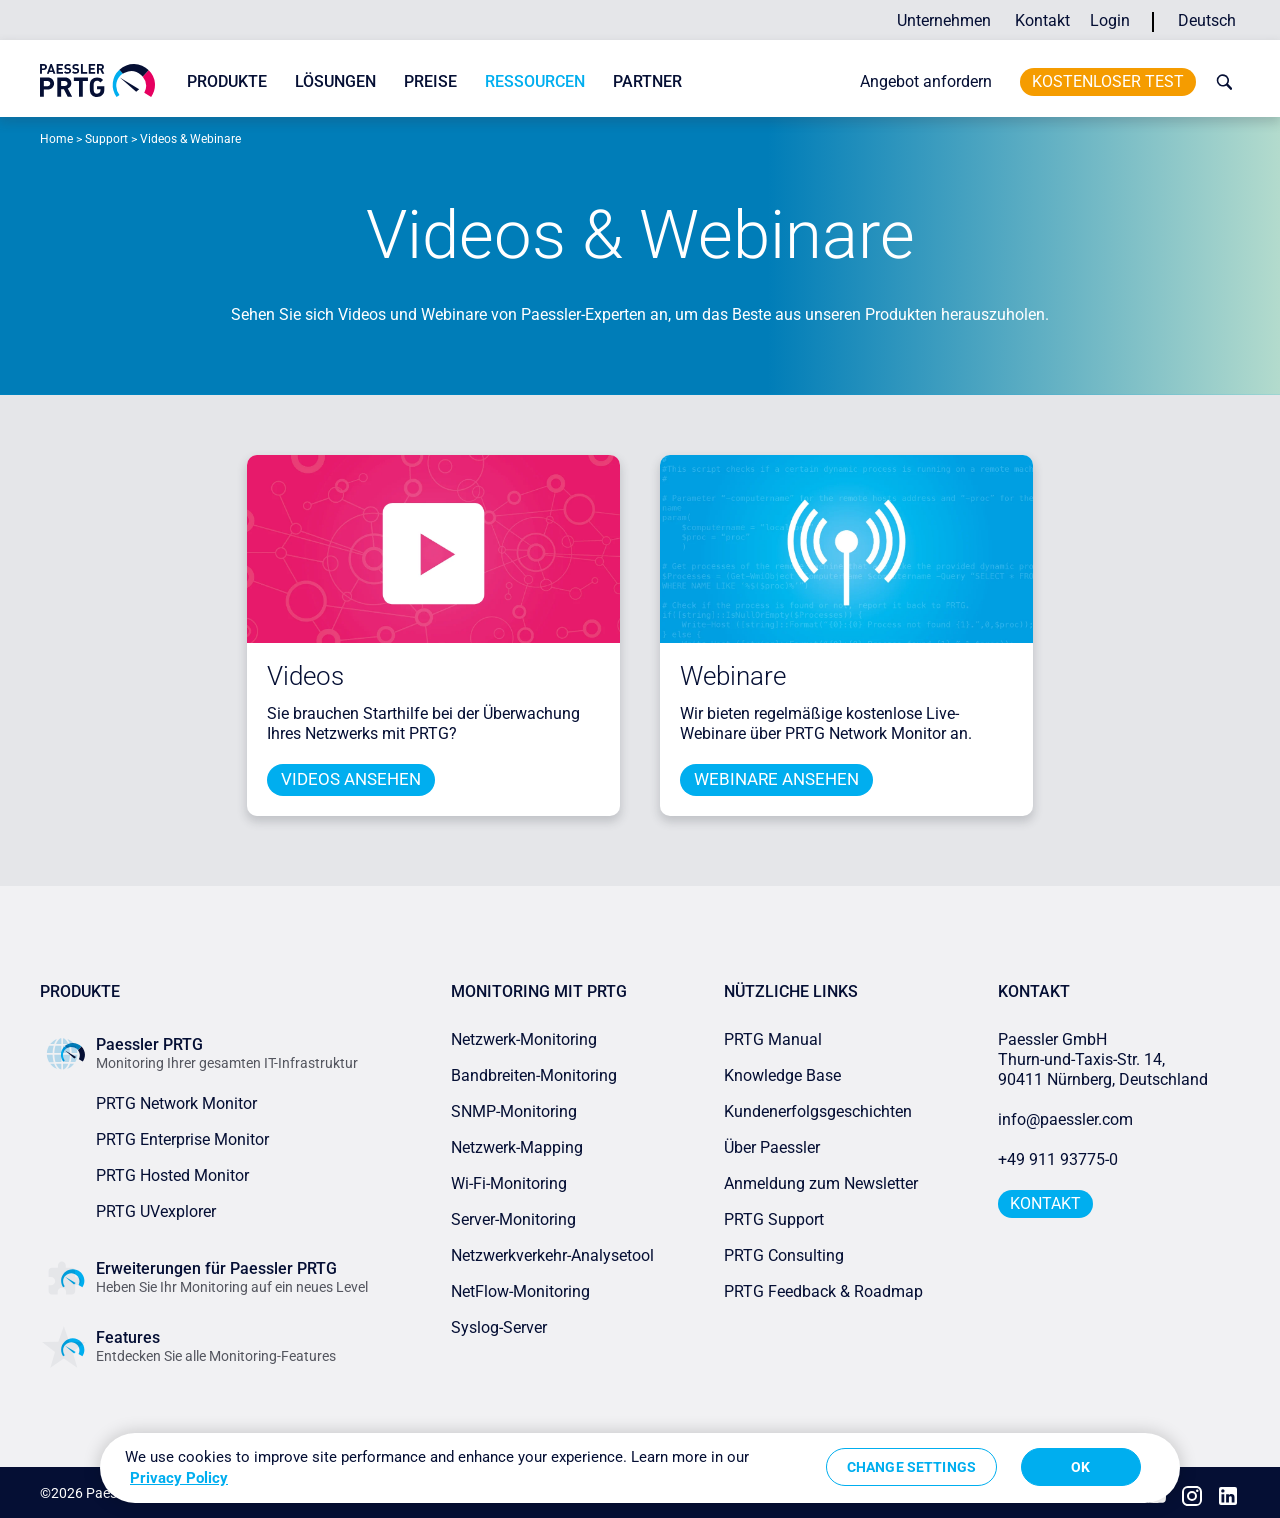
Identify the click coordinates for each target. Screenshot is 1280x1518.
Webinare (733, 676)
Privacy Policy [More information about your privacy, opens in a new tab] (179, 1478)
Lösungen (335, 81)
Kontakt (1042, 20)
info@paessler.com (1065, 1118)
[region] (640, 1468)
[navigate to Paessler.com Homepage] (97, 80)
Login (1110, 20)
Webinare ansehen (776, 779)
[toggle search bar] (1220, 82)
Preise (430, 81)
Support (106, 139)
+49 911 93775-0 (1058, 1158)
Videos (305, 676)
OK (1080, 1467)
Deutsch (1207, 20)
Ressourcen (535, 81)
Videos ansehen (351, 779)
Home (56, 139)
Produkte (227, 81)
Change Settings (911, 1467)
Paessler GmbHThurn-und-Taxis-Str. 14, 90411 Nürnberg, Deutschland (1103, 1058)
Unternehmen (944, 20)
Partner (647, 81)
